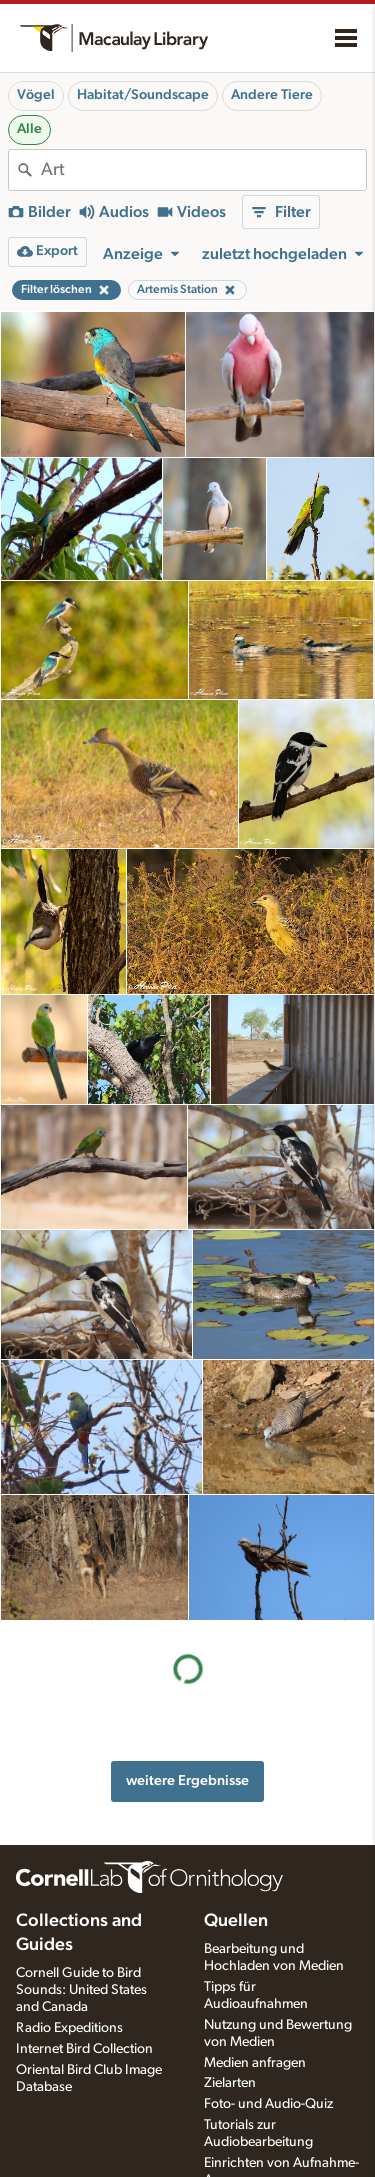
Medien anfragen (255, 2032)
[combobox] (203, 170)
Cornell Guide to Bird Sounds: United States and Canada (81, 1960)
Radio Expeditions (69, 1997)
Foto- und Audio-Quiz (268, 2074)
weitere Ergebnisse (187, 1654)
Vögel (36, 95)
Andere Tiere (272, 95)
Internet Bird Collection (84, 2018)
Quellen (236, 1891)
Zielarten (230, 2053)
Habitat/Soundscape (143, 95)
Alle (29, 129)
